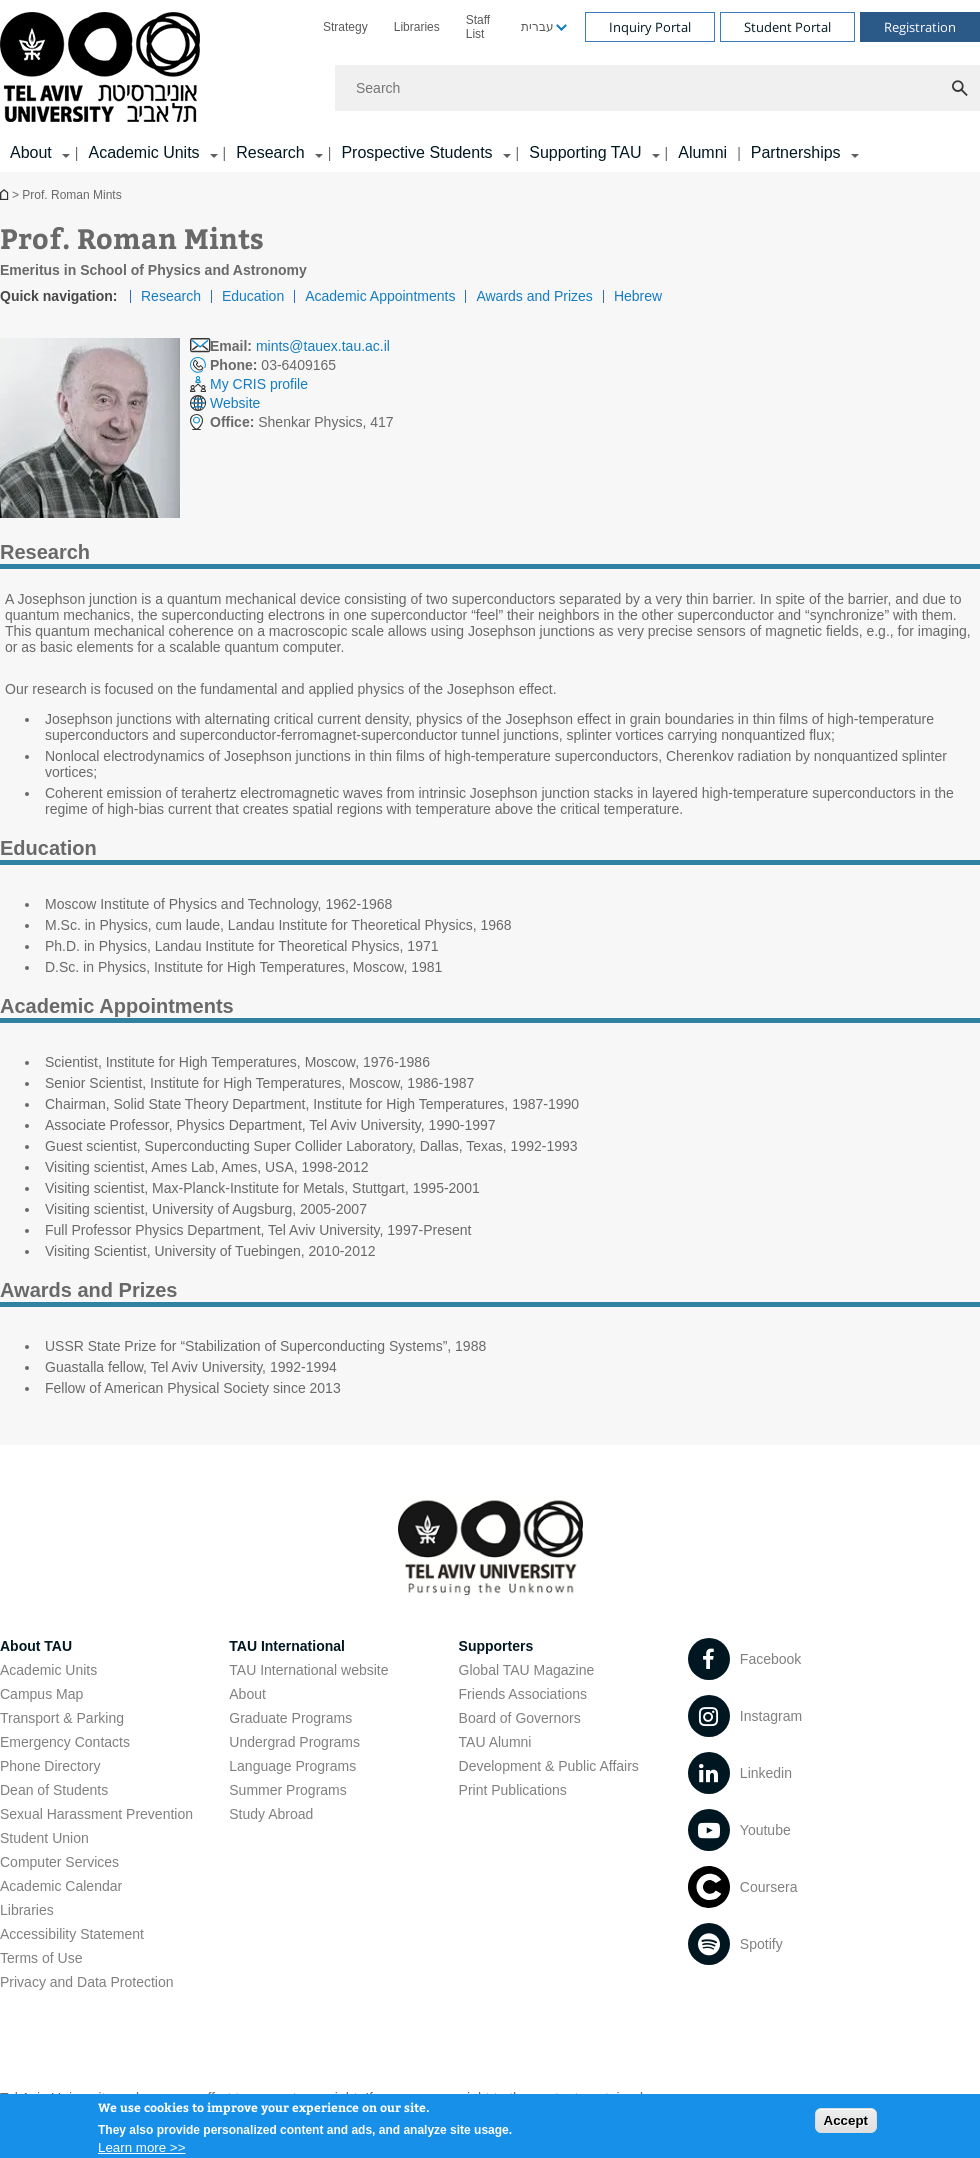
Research (171, 296)
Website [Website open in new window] (235, 403)
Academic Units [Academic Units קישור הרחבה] (143, 152)
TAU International (287, 1646)
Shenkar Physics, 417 (302, 422)
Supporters (496, 1646)
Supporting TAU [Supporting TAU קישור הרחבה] (585, 152)
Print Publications (513, 1790)
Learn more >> (141, 2148)
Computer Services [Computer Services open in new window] (59, 1862)
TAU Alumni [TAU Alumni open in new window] (495, 1742)
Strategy (345, 27)
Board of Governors (520, 1718)
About (247, 1694)
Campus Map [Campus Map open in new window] (41, 1694)
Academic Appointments (380, 296)
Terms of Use (41, 1958)
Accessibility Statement (72, 1934)
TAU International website (308, 1670)
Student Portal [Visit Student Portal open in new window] (787, 27)
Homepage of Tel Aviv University (6, 194)
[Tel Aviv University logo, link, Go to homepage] (103, 68)
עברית (537, 27)
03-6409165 (273, 365)
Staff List (478, 27)
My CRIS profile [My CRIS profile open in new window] (259, 384)
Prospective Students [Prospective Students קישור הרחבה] (416, 152)
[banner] (490, 86)
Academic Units (48, 1670)
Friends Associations (523, 1694)
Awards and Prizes (534, 296)
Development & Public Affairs (549, 1766)
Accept (846, 2121)
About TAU (36, 1646)
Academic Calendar (61, 1886)
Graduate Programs (290, 1718)
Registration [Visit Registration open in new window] (920, 27)
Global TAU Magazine (527, 1670)
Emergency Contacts (65, 1742)
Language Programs (292, 1766)
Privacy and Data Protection (87, 1982)
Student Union (44, 1838)
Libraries (417, 27)
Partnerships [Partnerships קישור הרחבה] (796, 152)
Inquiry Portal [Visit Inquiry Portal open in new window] (650, 27)
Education (253, 296)
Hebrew (638, 296)
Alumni (702, 152)
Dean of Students (54, 1790)
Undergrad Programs (294, 1742)
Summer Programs (287, 1790)
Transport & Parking (62, 1718)
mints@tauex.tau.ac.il (323, 346)
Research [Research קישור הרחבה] (270, 152)
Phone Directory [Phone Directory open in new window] (50, 1766)
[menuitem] (345, 27)
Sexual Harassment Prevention (96, 1814)
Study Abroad (271, 1814)
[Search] (657, 88)
